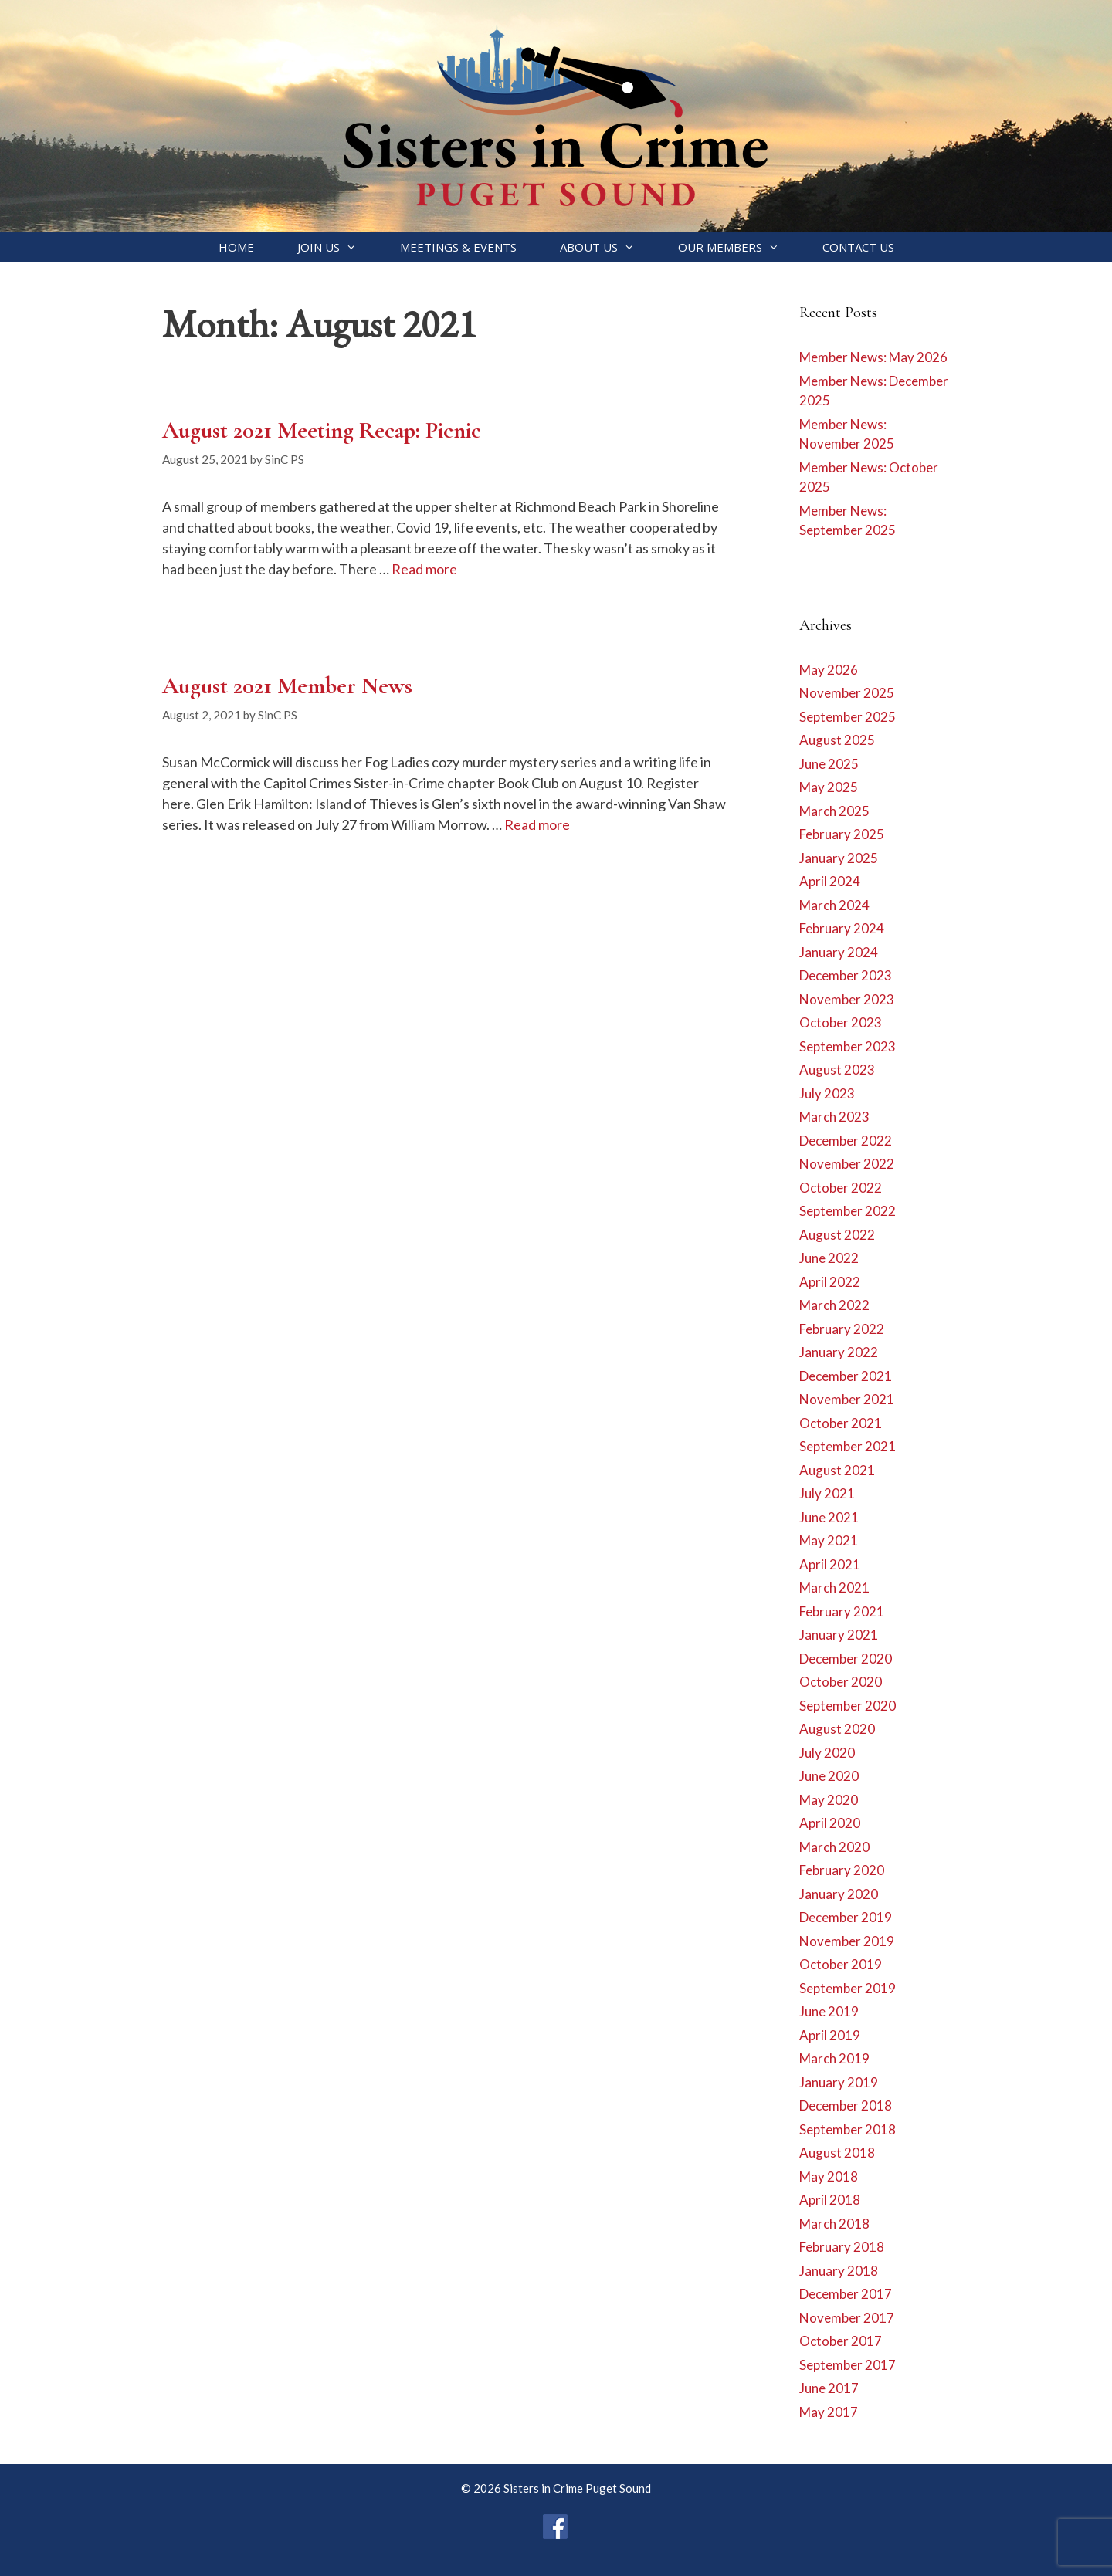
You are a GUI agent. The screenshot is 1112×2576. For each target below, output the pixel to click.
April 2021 (829, 1564)
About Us (608, 247)
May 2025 (828, 787)
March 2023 (834, 1117)
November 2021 (846, 1399)
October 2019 (840, 1964)
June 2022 (829, 1258)
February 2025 (841, 834)
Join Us (337, 247)
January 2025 (838, 858)
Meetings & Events (458, 247)
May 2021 (828, 1540)
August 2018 (837, 2152)
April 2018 (829, 2200)
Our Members (739, 247)
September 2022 (847, 1211)
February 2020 (841, 1870)
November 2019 (846, 1941)
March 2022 (834, 1305)
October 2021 (840, 1423)
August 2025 (837, 740)
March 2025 (834, 811)
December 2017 (845, 2294)
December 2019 (845, 1917)
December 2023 (845, 975)
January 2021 (838, 1635)
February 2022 (841, 1329)
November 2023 (846, 999)
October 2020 (840, 1682)
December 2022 (845, 1140)
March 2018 (834, 2223)
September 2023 (847, 1046)
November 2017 (846, 2318)
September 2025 (847, 717)
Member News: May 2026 (873, 357)
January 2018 (838, 2271)
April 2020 (829, 1823)
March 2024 (834, 905)
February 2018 (841, 2247)
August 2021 (837, 1470)
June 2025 (829, 764)
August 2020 (837, 1729)
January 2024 (838, 952)
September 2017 (847, 2365)
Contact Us (858, 247)
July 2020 (827, 1753)
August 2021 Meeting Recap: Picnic (321, 430)
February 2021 (841, 1611)
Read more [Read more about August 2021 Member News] (537, 824)
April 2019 (829, 2035)
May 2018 (828, 2176)
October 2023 (840, 1022)
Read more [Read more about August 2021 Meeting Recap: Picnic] (424, 568)
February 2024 (841, 928)
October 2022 (840, 1188)
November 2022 (846, 1164)
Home (236, 247)
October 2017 (840, 2341)
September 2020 (847, 1706)
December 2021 (845, 1376)
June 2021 (829, 1517)
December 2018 (845, 2105)
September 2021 (847, 1446)
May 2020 (828, 1800)
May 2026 (828, 670)
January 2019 (838, 2082)
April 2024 (829, 881)
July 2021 (827, 1493)
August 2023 (837, 1069)
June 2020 (829, 1776)
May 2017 (828, 2412)
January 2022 (838, 1352)
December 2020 (845, 1658)
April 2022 (829, 1282)
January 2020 (838, 1894)
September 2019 (847, 1988)
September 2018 (847, 2129)
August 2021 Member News (287, 686)
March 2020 (834, 1847)
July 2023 (827, 1093)
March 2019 (834, 2058)
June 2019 (829, 2011)
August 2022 (837, 1235)
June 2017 (829, 2388)
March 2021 (834, 1587)
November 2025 (846, 693)
